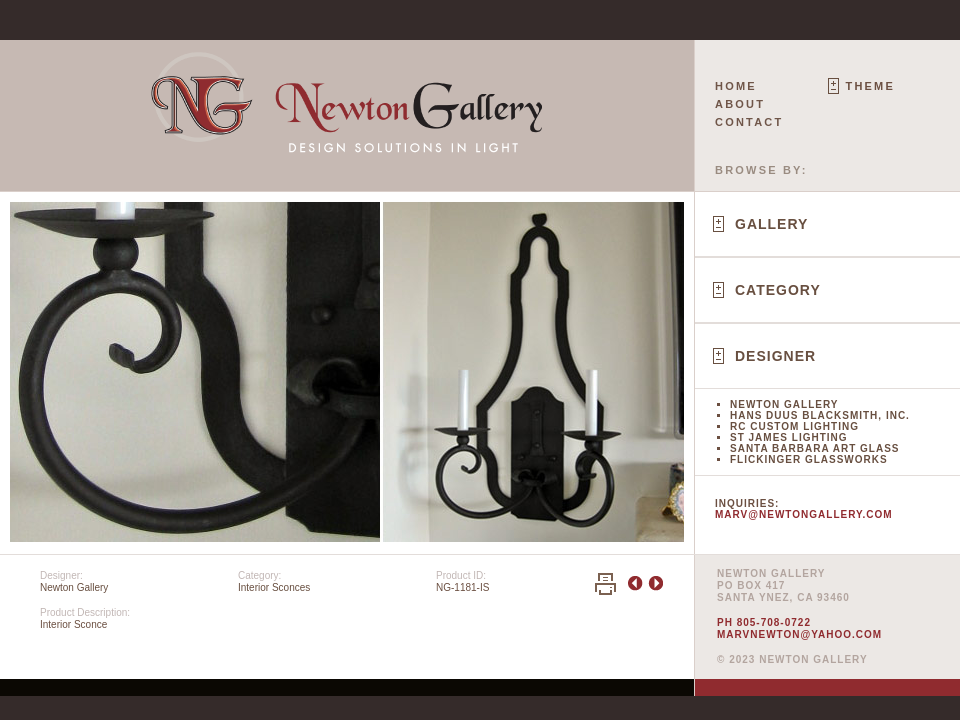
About (740, 104)
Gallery (771, 224)
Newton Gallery (784, 404)
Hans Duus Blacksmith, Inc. (820, 415)
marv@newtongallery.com (804, 514)
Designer (775, 356)
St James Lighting (789, 437)
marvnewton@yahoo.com (799, 634)
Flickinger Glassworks (809, 459)
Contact (749, 122)
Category (778, 290)
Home (736, 86)
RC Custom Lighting (794, 426)
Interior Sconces (274, 587)
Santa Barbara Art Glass (814, 448)
